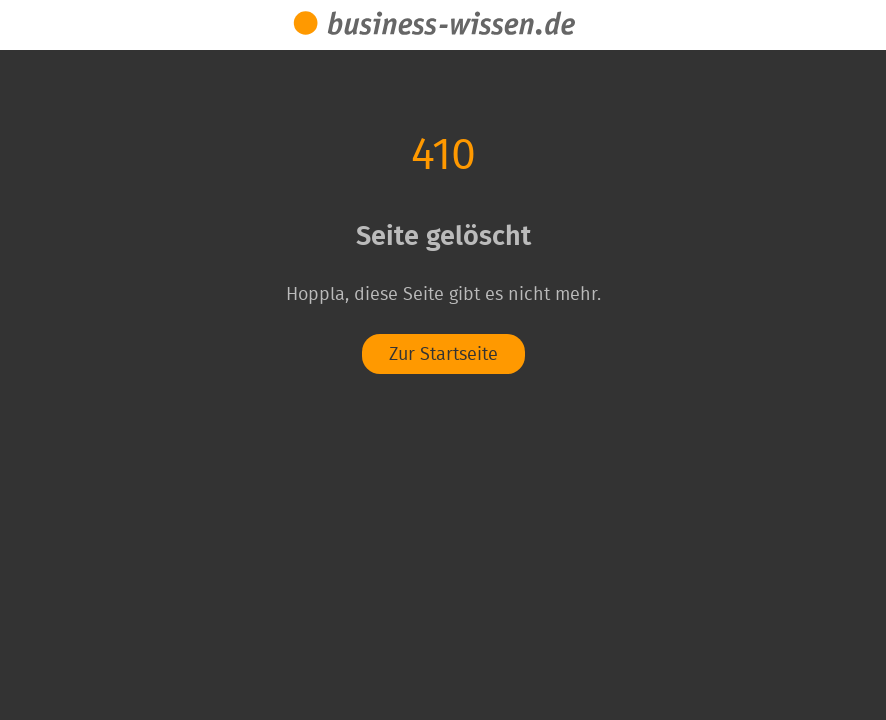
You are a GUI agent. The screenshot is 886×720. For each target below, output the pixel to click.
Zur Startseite (443, 355)
